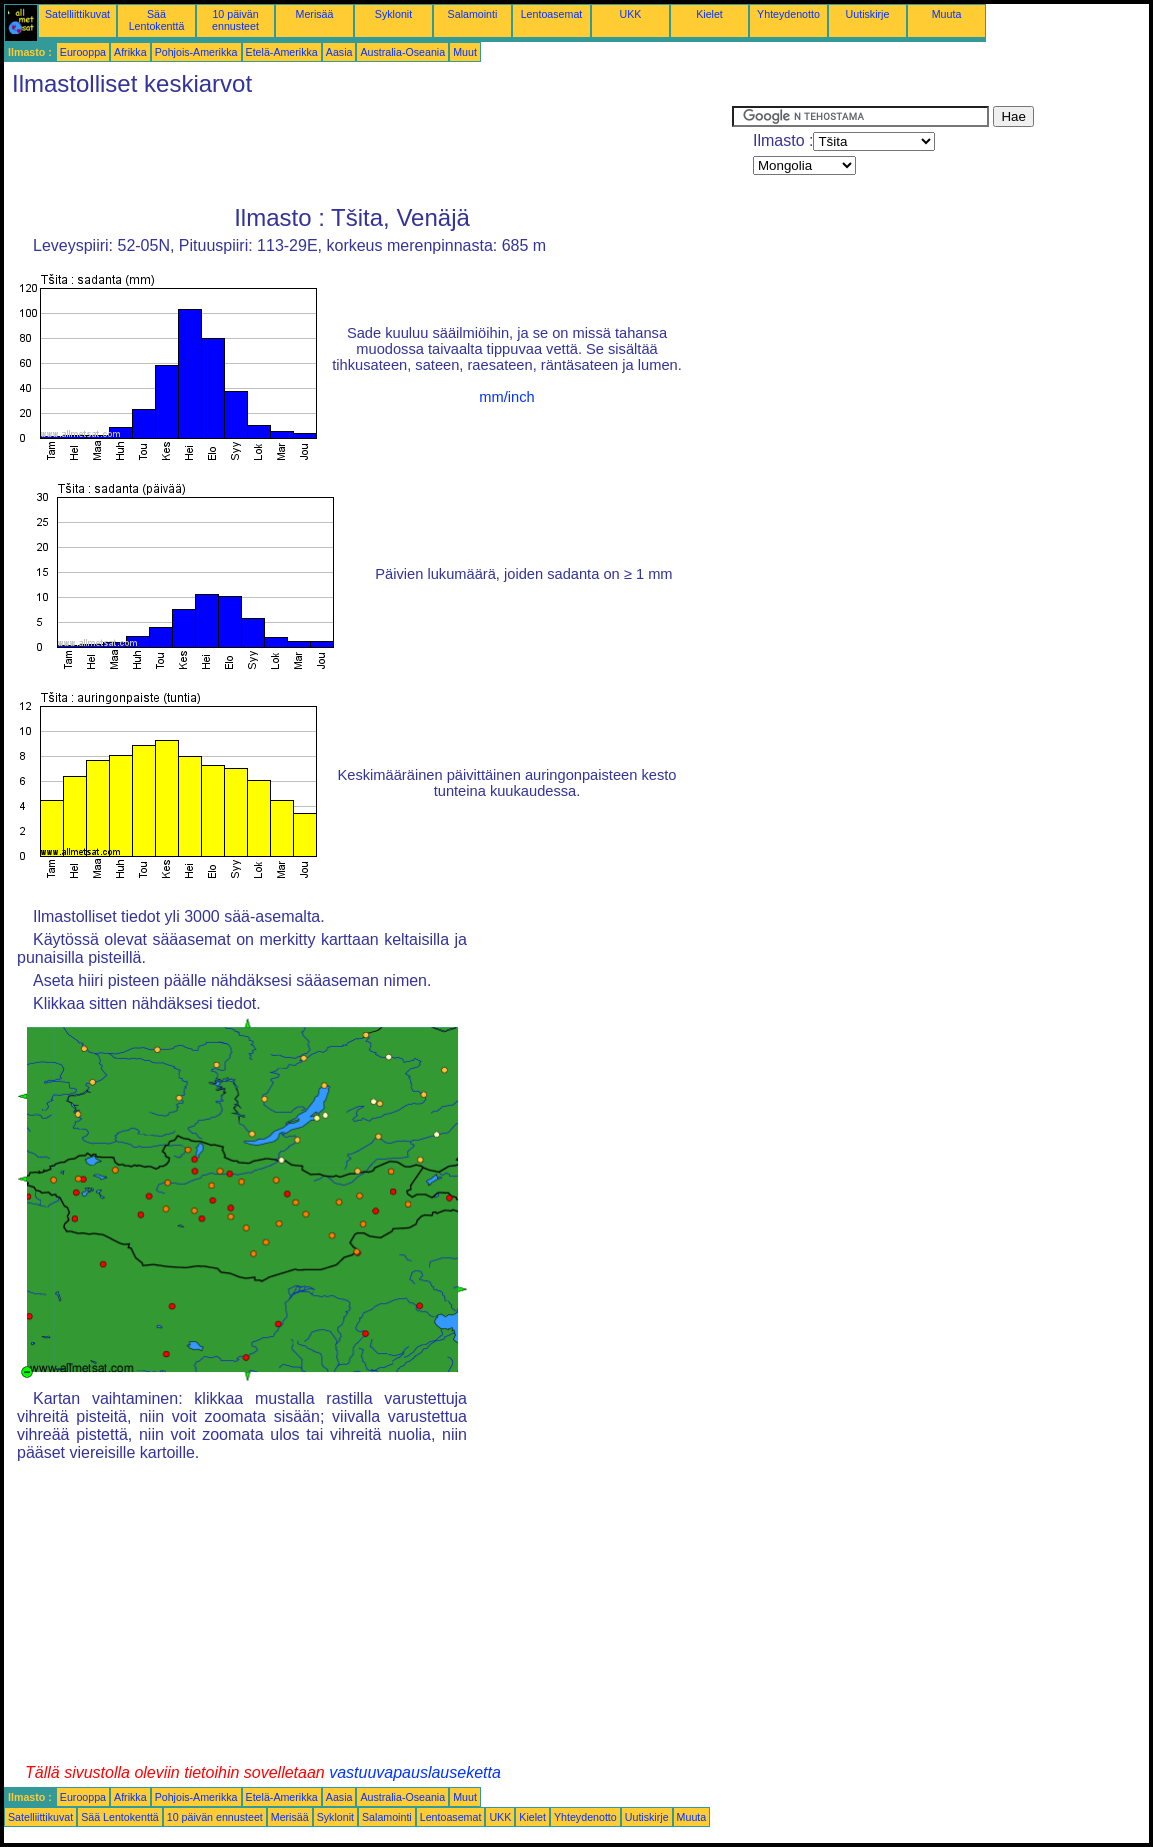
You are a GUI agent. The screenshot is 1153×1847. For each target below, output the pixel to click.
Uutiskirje (868, 14)
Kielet (709, 14)
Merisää (315, 14)
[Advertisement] (368, 151)
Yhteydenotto (788, 14)
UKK (631, 14)
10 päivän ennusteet (235, 20)
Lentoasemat (552, 14)
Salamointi (473, 14)
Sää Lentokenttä (157, 20)
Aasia (339, 52)
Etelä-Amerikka (282, 52)
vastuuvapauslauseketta (415, 1772)
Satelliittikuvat (77, 14)
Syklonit (393, 14)
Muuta (947, 14)
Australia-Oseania (402, 52)
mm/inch (506, 397)
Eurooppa (83, 52)
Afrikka (130, 52)
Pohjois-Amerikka (196, 52)
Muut (465, 52)
